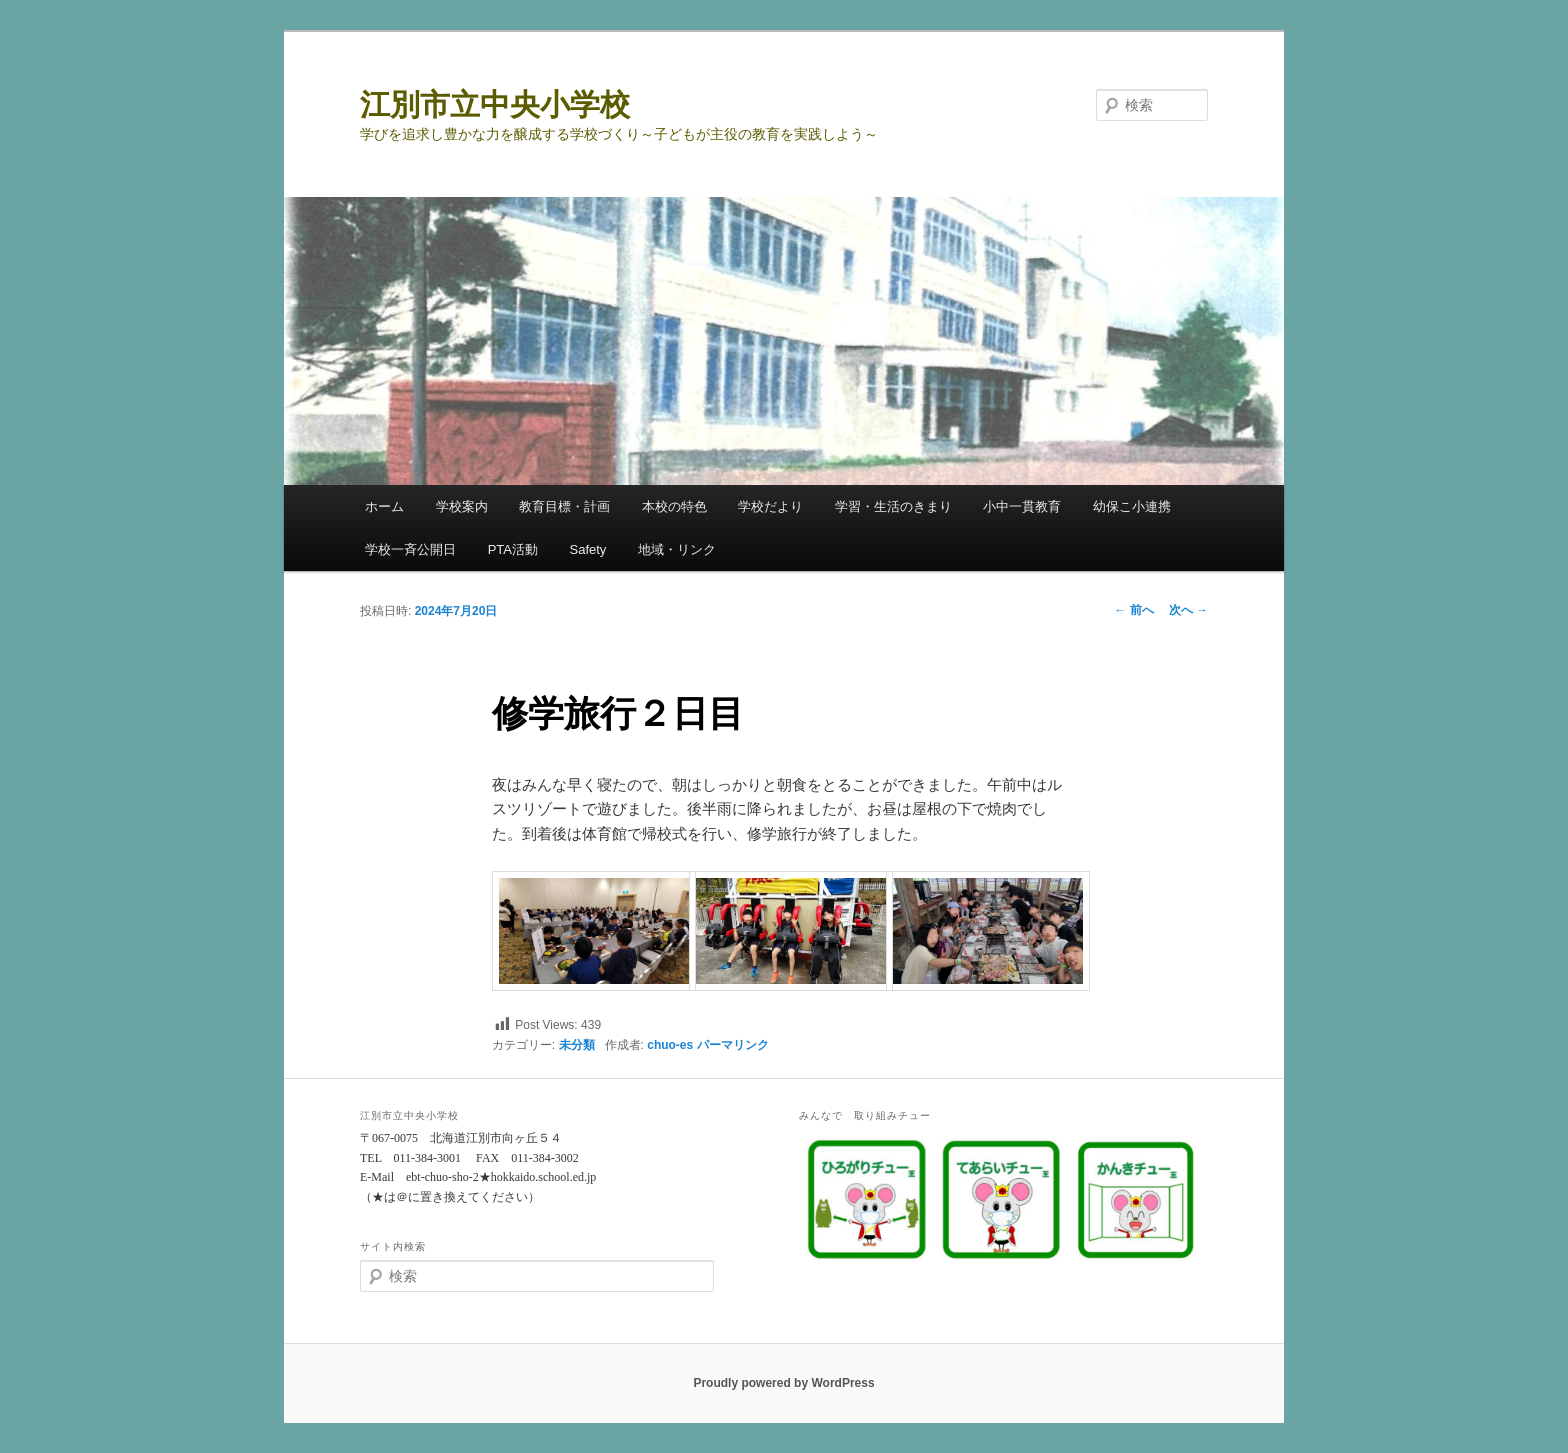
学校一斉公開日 (410, 549)
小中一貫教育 (1022, 506)
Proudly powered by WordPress (783, 1383)
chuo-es (670, 1045)
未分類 (577, 1045)
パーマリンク (733, 1045)
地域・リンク (677, 549)
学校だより (770, 506)
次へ (1188, 610)
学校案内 (462, 506)
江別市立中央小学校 (495, 104)
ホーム (384, 506)
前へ (1133, 610)
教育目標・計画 (564, 506)
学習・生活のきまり (893, 506)
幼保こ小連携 (1132, 506)
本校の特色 (674, 506)
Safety (588, 549)
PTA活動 (513, 549)
